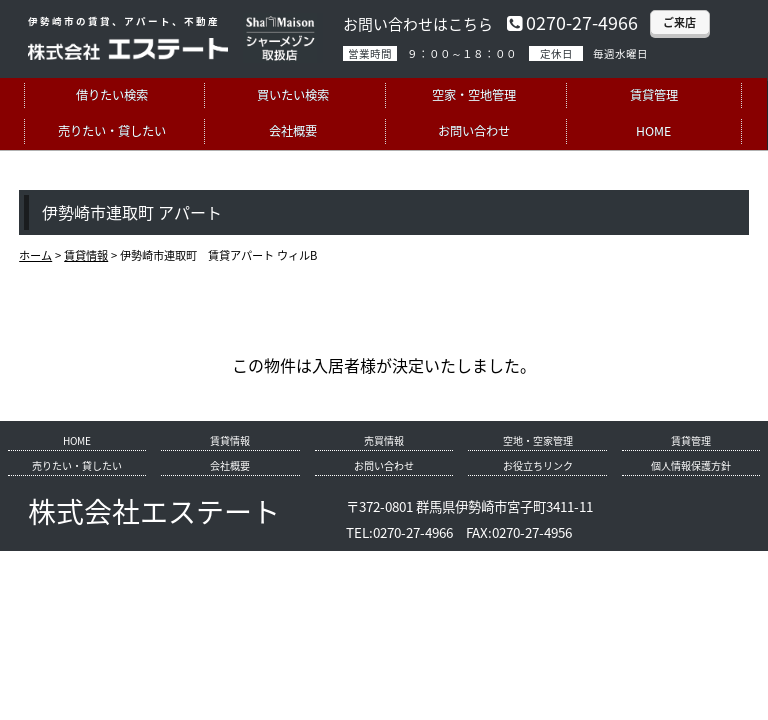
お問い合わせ (474, 131)
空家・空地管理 (474, 95)
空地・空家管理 (538, 440)
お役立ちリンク (538, 465)
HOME (653, 131)
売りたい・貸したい (112, 131)
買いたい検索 (293, 95)
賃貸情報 (230, 440)
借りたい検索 (112, 95)
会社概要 (293, 131)
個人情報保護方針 (691, 465)
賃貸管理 (654, 95)
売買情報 (384, 440)
